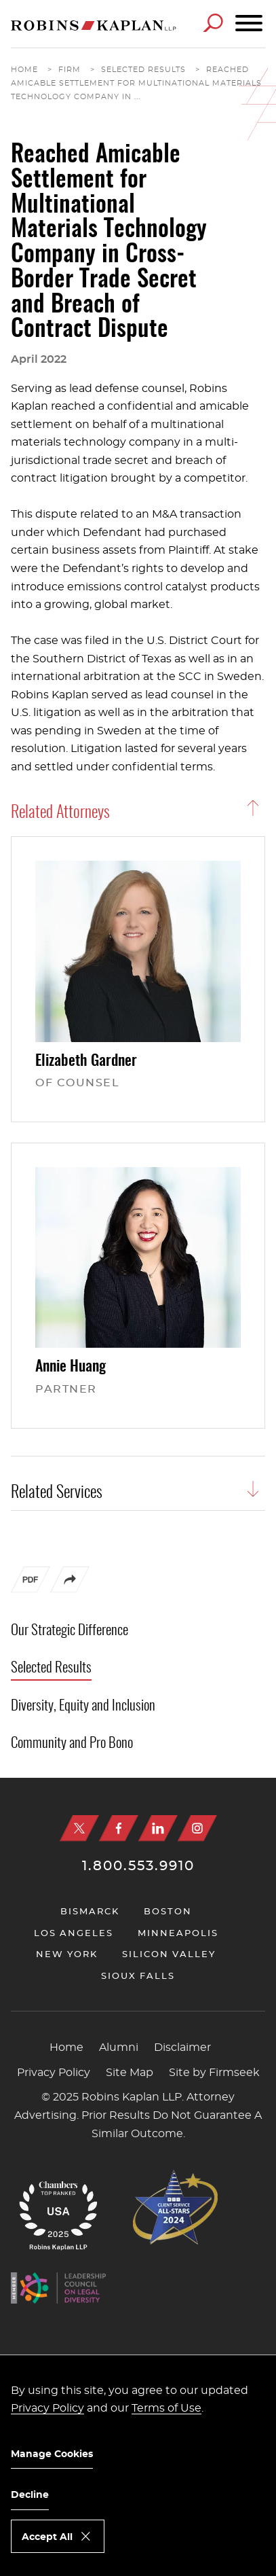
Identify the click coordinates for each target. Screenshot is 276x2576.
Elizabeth (86, 1061)
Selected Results (143, 69)
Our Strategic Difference (69, 1631)
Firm (69, 69)
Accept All (47, 2537)
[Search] (213, 23)
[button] (70, 1589)
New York (67, 1954)
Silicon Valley (169, 1954)
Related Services (56, 1493)
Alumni (118, 2047)
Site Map (129, 2072)
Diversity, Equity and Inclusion (83, 1706)
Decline (30, 2495)
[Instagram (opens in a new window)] (197, 1828)
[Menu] (249, 24)
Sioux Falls (138, 1976)
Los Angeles (73, 1933)
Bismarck (89, 1912)
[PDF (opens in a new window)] (30, 1583)
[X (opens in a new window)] (79, 1828)
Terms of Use (166, 2408)
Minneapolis (178, 1933)
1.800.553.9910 (138, 1866)
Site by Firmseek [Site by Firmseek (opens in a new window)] (214, 2072)
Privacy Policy (53, 2072)
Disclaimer (182, 2047)
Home (24, 69)
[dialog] (138, 2465)
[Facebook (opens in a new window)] (118, 1828)
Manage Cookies (52, 2454)
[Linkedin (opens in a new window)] (158, 1828)
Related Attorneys (60, 813)
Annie (70, 1366)
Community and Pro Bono (72, 1743)
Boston (168, 1912)
